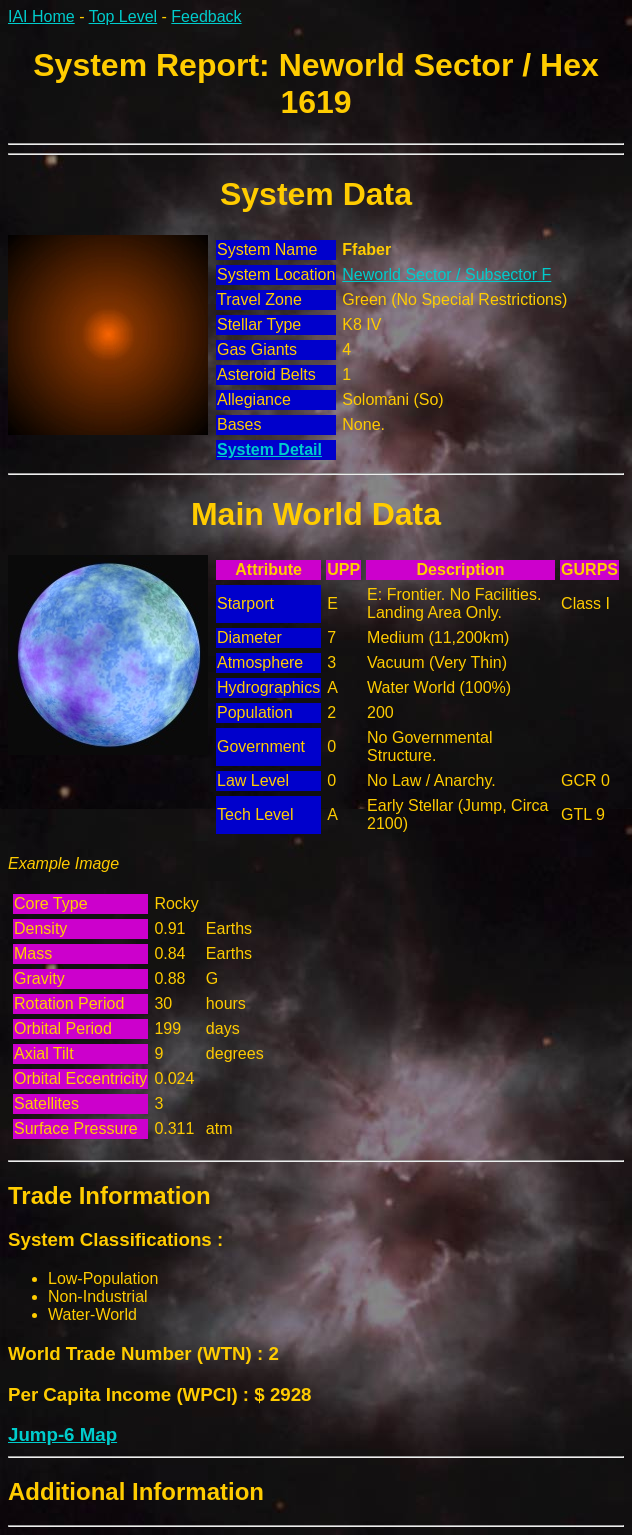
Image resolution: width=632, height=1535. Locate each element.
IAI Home (41, 16)
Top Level (123, 16)
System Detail (269, 449)
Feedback (206, 16)
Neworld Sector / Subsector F (446, 274)
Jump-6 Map (62, 1434)
